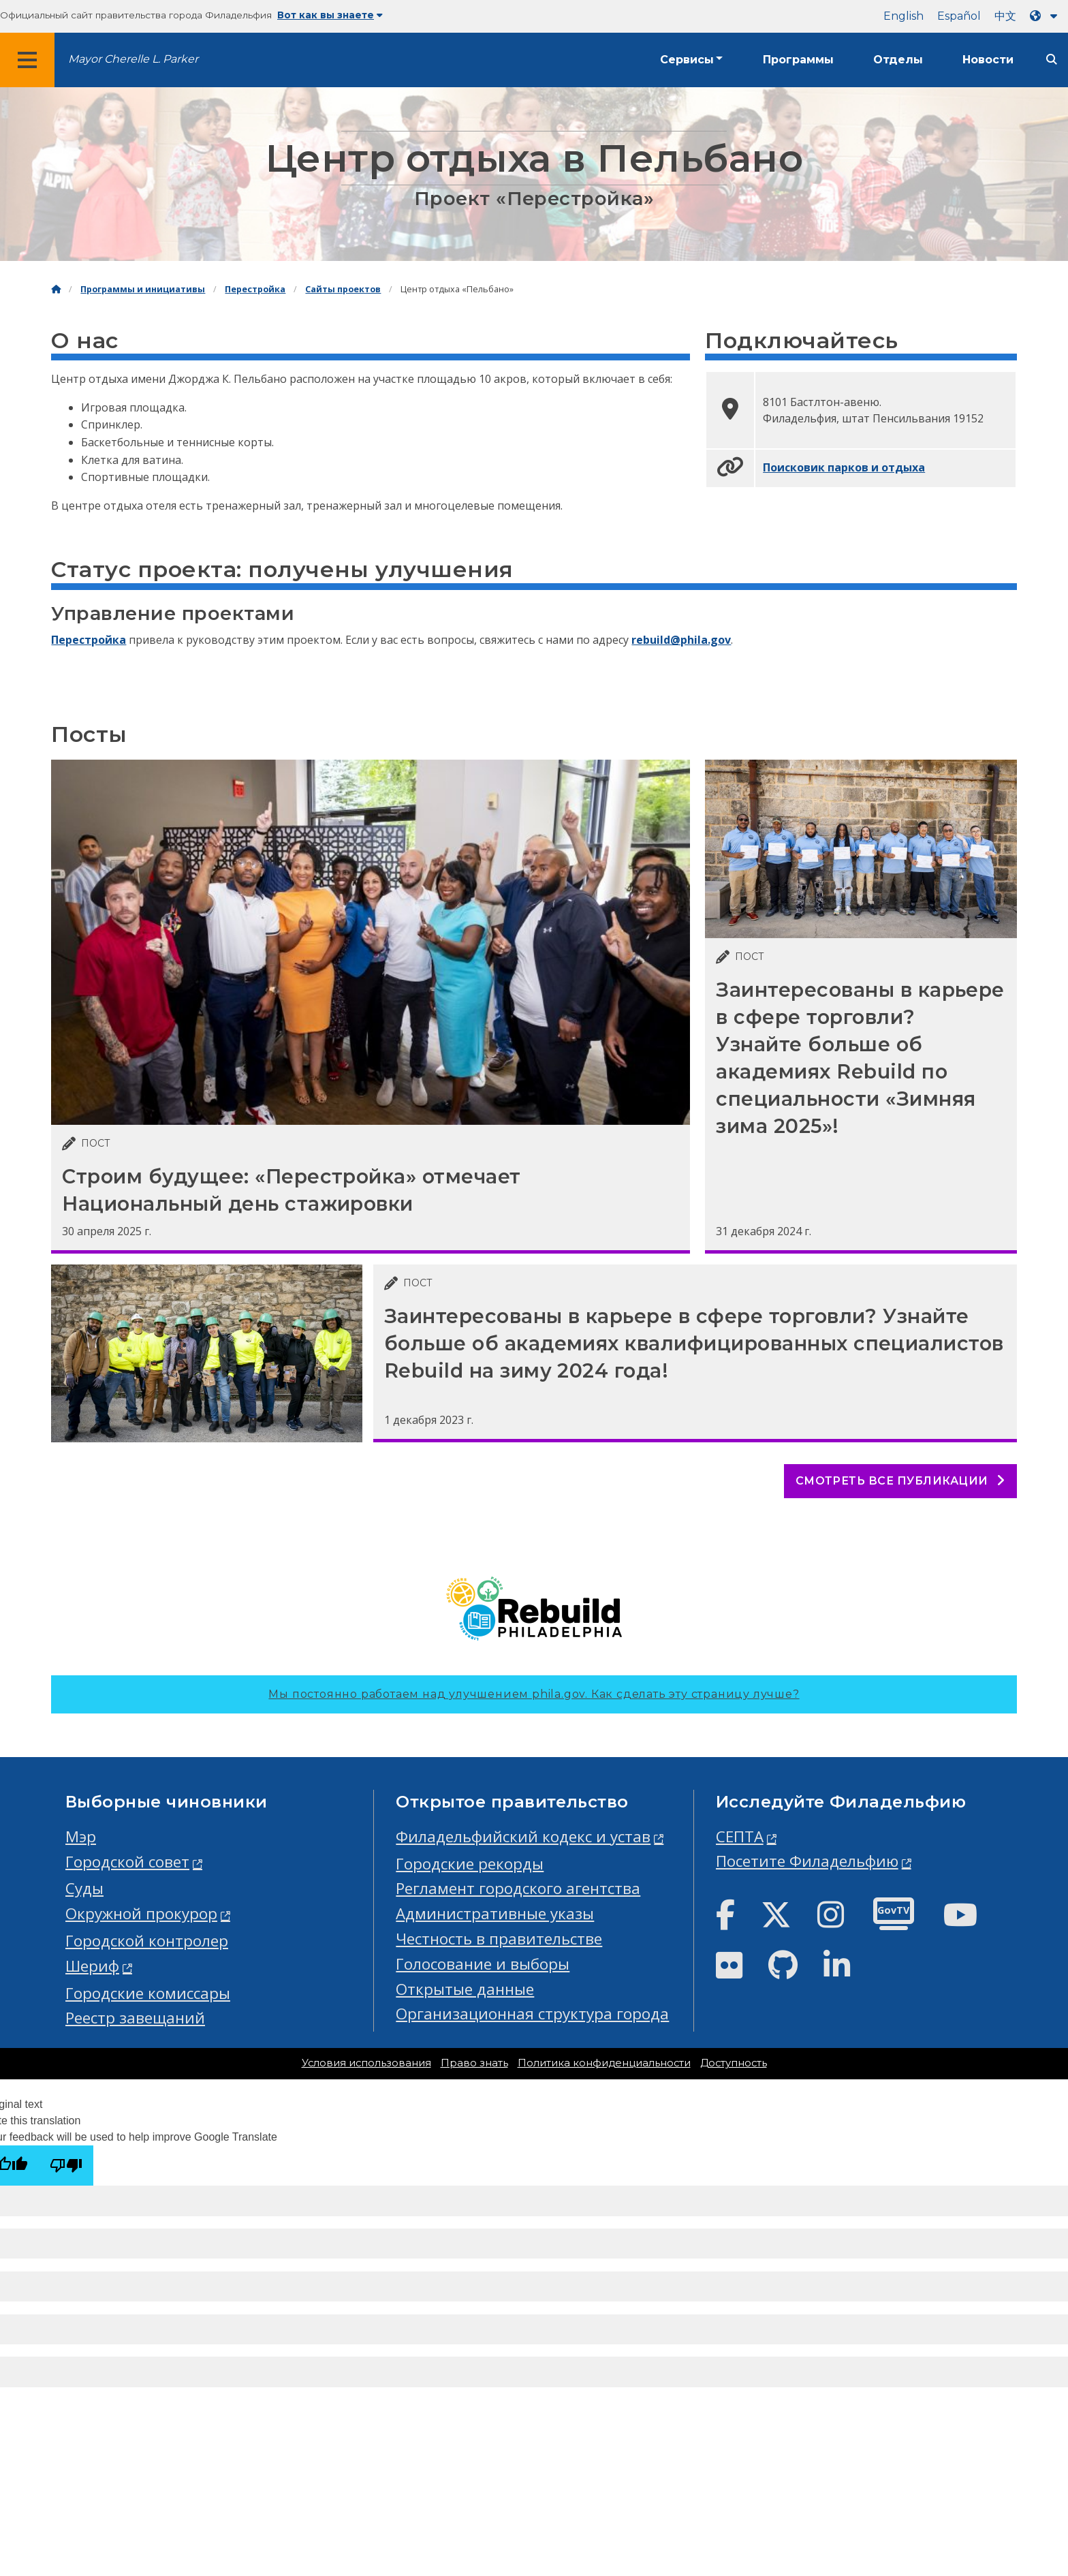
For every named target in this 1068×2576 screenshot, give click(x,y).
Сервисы (687, 59)
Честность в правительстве (499, 1938)
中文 (1005, 16)
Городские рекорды (470, 1863)
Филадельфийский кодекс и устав (523, 1836)
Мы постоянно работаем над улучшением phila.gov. (533, 1694)
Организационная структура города (532, 2013)
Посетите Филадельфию (807, 1861)
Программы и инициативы (142, 289)
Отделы (898, 59)
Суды (84, 1888)
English (903, 16)
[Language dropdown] (1046, 16)
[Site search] (1051, 59)
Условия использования (366, 2063)
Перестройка (255, 289)
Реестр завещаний (135, 2017)
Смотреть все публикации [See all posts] (900, 1480)
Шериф (92, 1965)
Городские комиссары (147, 1993)
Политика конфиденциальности (604, 2063)
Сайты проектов (343, 289)
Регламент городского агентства (518, 1888)
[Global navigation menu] (27, 60)
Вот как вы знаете (330, 15)
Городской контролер (146, 1940)
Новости (988, 59)
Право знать (474, 2063)
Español (959, 16)
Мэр (80, 1836)
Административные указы (495, 1913)
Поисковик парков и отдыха (844, 467)
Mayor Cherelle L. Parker (133, 58)
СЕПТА (740, 1836)
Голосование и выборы (482, 1963)
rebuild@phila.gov (681, 639)
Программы (798, 59)
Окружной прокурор (141, 1913)
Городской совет (127, 1861)
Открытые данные (465, 1989)
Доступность (733, 2063)
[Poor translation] (66, 2165)
